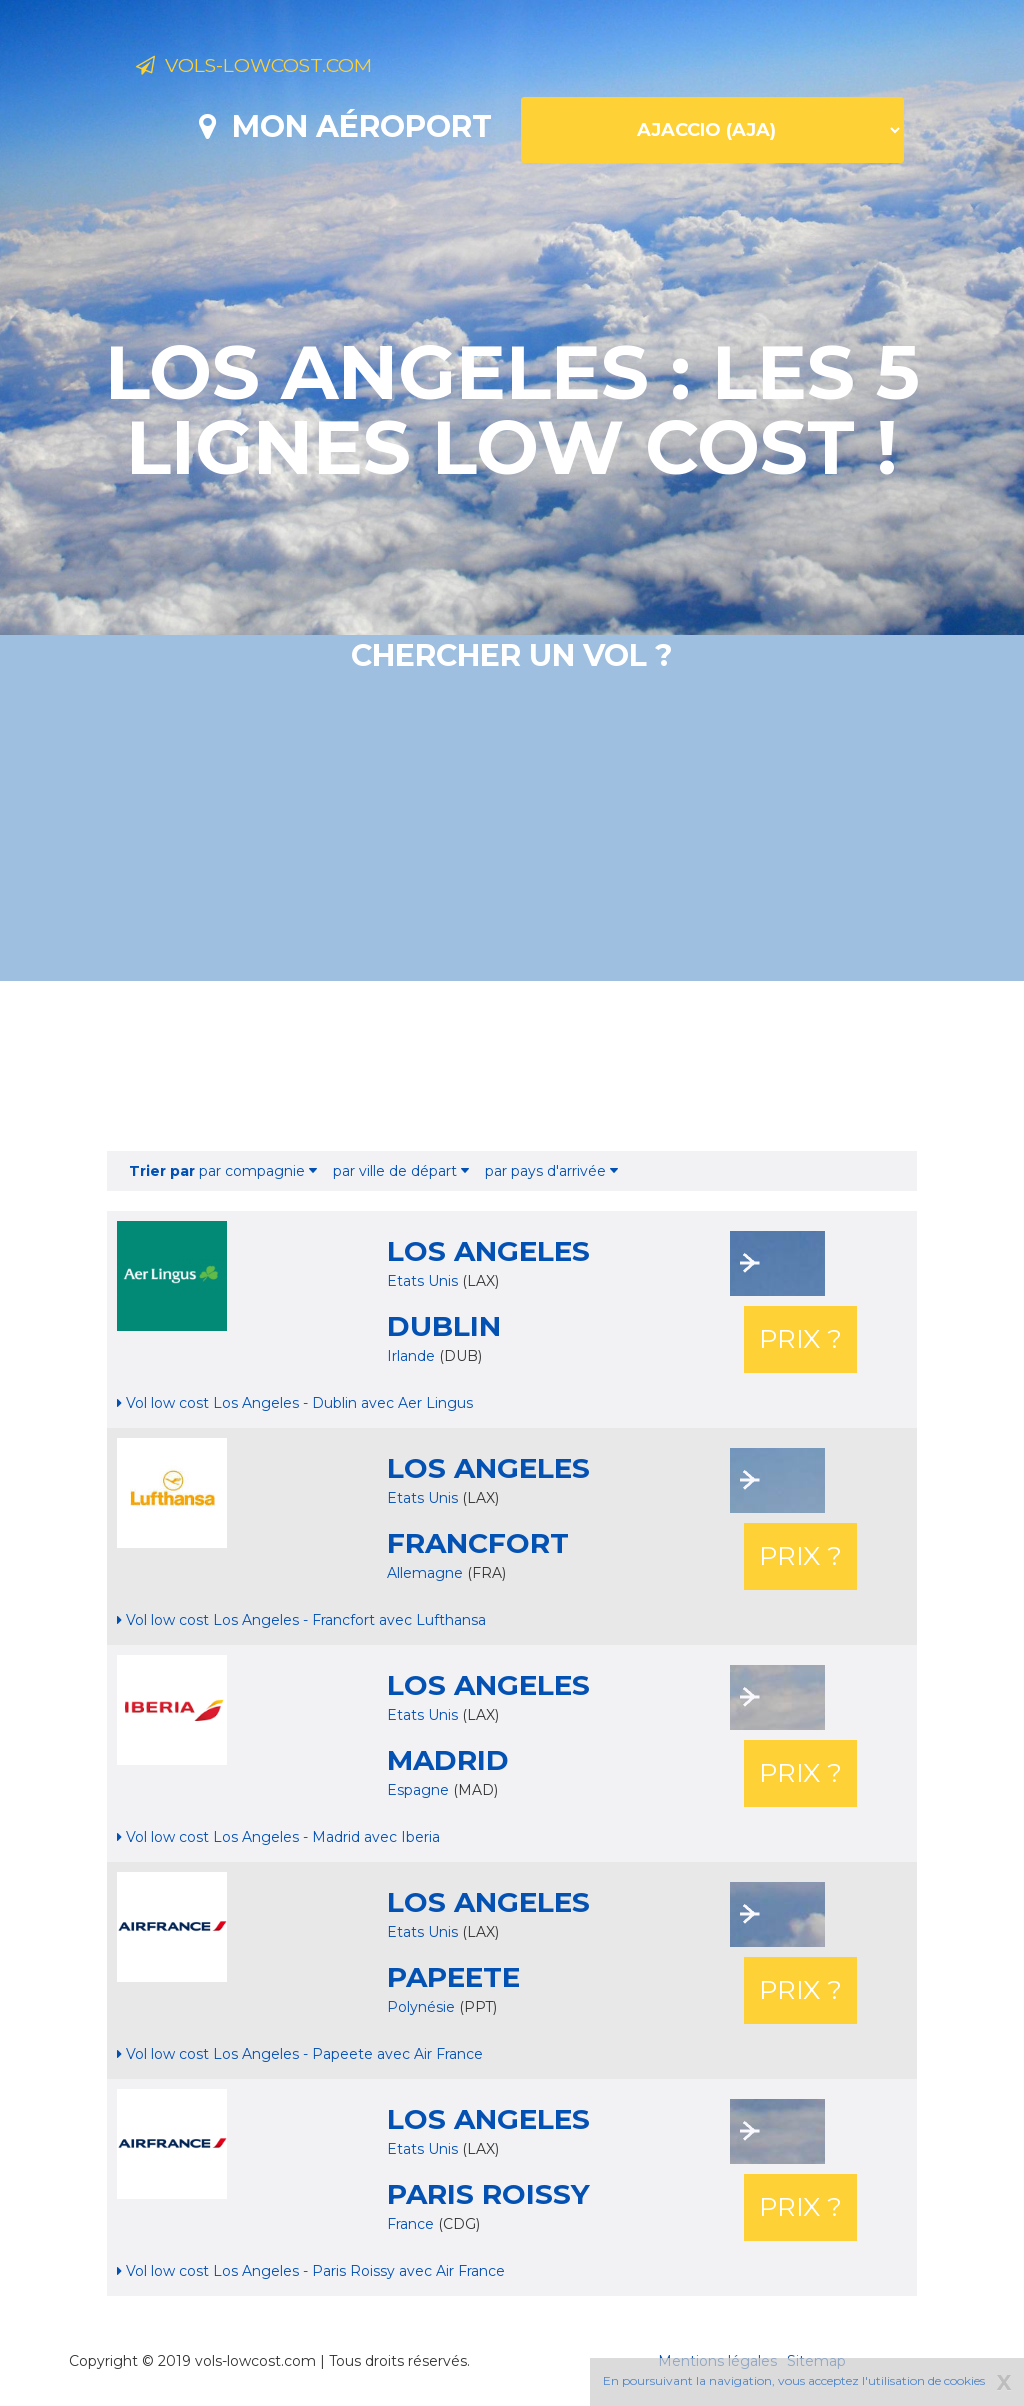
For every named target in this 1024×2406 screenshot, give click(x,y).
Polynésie (423, 2007)
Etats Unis (422, 1281)
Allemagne (427, 1573)
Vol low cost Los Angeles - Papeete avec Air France (300, 2054)
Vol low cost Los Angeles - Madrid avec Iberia (278, 1837)
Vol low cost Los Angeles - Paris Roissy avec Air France (311, 2271)
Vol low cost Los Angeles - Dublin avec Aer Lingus (295, 1403)
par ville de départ (401, 1171)
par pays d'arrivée (551, 1171)
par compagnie (223, 1171)
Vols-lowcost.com (294, 68)
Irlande (413, 1356)
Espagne (420, 1790)
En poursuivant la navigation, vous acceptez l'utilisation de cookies (794, 2380)
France (412, 2224)
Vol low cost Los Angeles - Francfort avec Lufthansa (301, 1620)
